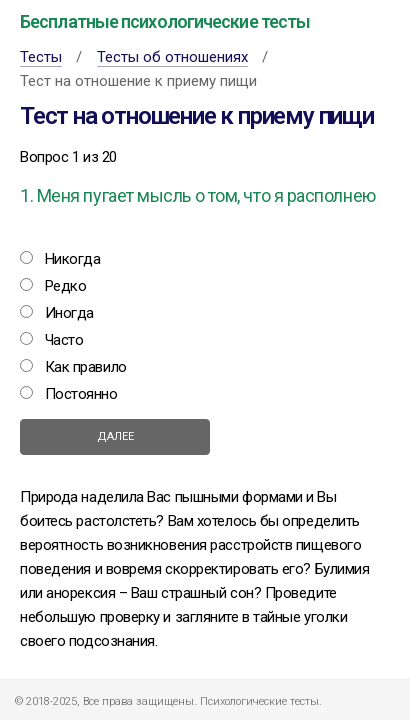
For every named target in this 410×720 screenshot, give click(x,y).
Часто (64, 340)
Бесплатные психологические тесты (165, 21)
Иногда (69, 313)
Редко (66, 286)
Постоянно (81, 394)
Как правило (86, 367)
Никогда (73, 259)
